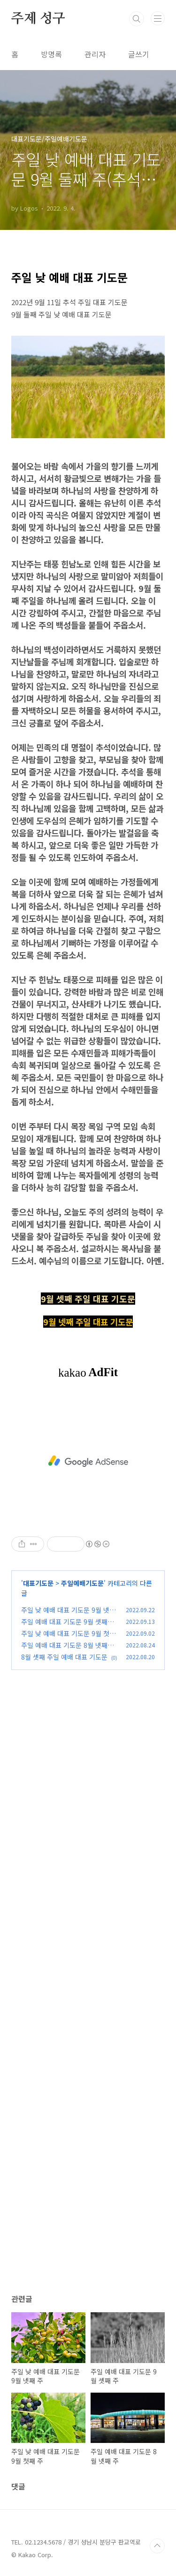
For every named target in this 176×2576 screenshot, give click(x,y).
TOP (157, 2545)
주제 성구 (38, 18)
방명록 (51, 54)
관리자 (95, 54)
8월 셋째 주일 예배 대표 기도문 (64, 1657)
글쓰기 (138, 54)
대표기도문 (38, 1583)
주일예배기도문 (82, 1583)
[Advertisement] (88, 1461)
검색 (137, 19)
